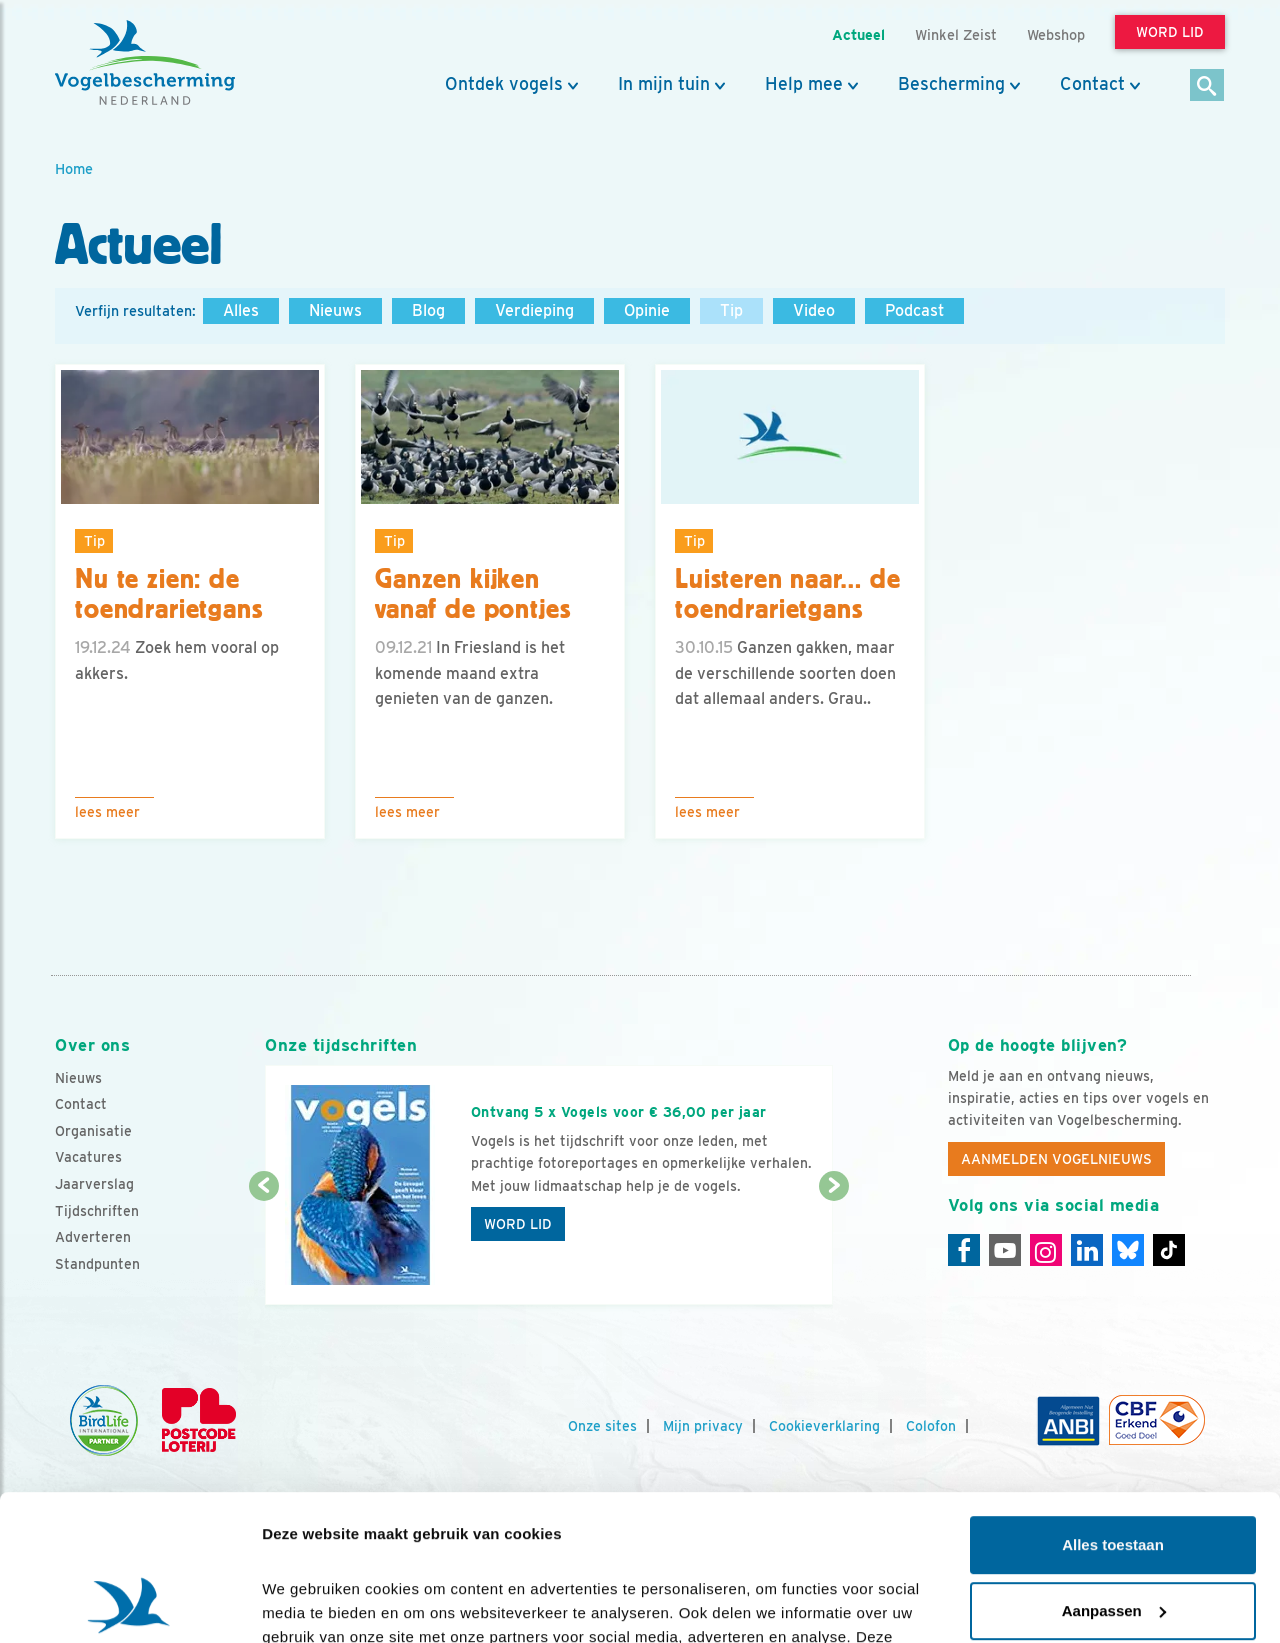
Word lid (518, 1224)
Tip (731, 310)
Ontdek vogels (504, 84)
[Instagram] (1046, 1250)
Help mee (804, 84)
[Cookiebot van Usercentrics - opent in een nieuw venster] (129, 1604)
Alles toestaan (1113, 1408)
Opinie (647, 310)
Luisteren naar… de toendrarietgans (788, 594)
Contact (1092, 84)
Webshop (1056, 34)
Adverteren (93, 1237)
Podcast (914, 310)
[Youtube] (1005, 1250)
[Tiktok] (1169, 1250)
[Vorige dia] (263, 1247)
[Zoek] (1207, 86)
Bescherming (951, 84)
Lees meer (107, 812)
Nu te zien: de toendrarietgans (169, 594)
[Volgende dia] (833, 1247)
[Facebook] (964, 1250)
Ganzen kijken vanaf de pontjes (472, 594)
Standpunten (97, 1264)
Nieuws (335, 310)
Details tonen (309, 1603)
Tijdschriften (97, 1211)
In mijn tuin (664, 84)
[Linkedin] (1087, 1250)
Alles (241, 310)
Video (814, 310)
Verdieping (534, 310)
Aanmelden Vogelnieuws (1056, 1159)
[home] (145, 63)
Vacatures (88, 1157)
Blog (428, 310)
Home (74, 168)
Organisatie (93, 1131)
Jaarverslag (94, 1184)
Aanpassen (1114, 1473)
